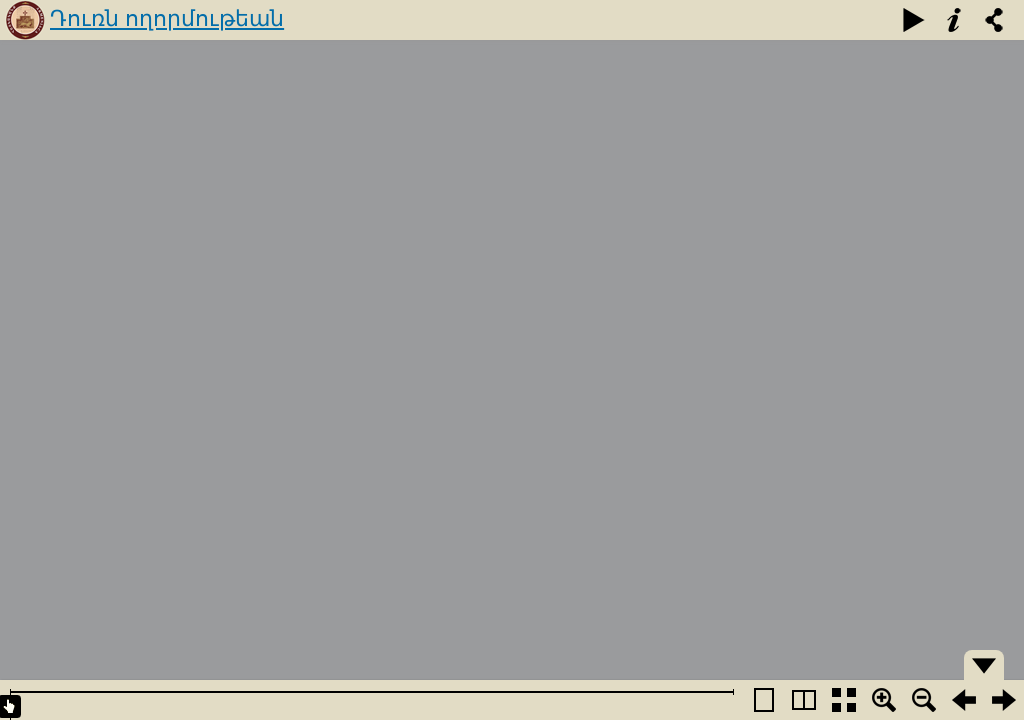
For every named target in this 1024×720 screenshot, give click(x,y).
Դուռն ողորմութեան (167, 18)
